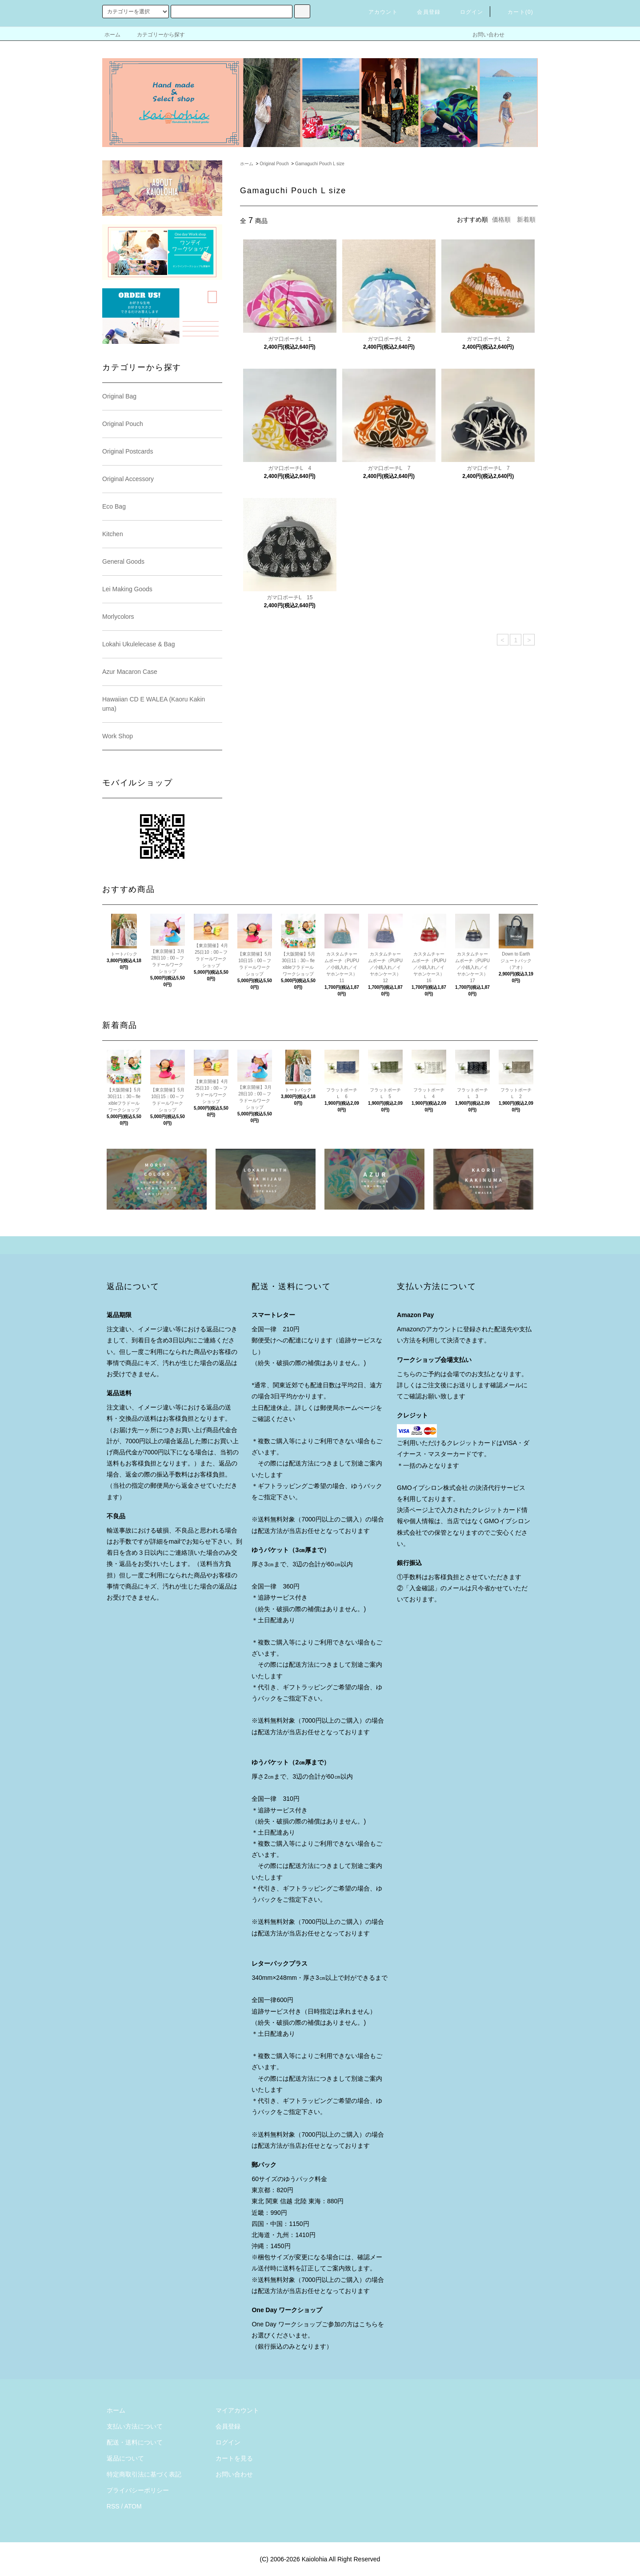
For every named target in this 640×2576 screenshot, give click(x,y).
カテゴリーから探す (155, 35)
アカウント (378, 12)
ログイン (466, 12)
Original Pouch (274, 163)
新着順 (526, 219)
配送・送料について (135, 2442)
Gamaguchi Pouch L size (319, 163)
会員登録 (423, 12)
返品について (125, 2458)
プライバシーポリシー (138, 2490)
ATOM (133, 2506)
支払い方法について (135, 2426)
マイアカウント (237, 2410)
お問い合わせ (483, 35)
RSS (113, 2506)
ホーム (112, 35)
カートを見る (234, 2458)
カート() (515, 12)
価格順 (501, 219)
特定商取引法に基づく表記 (144, 2474)
